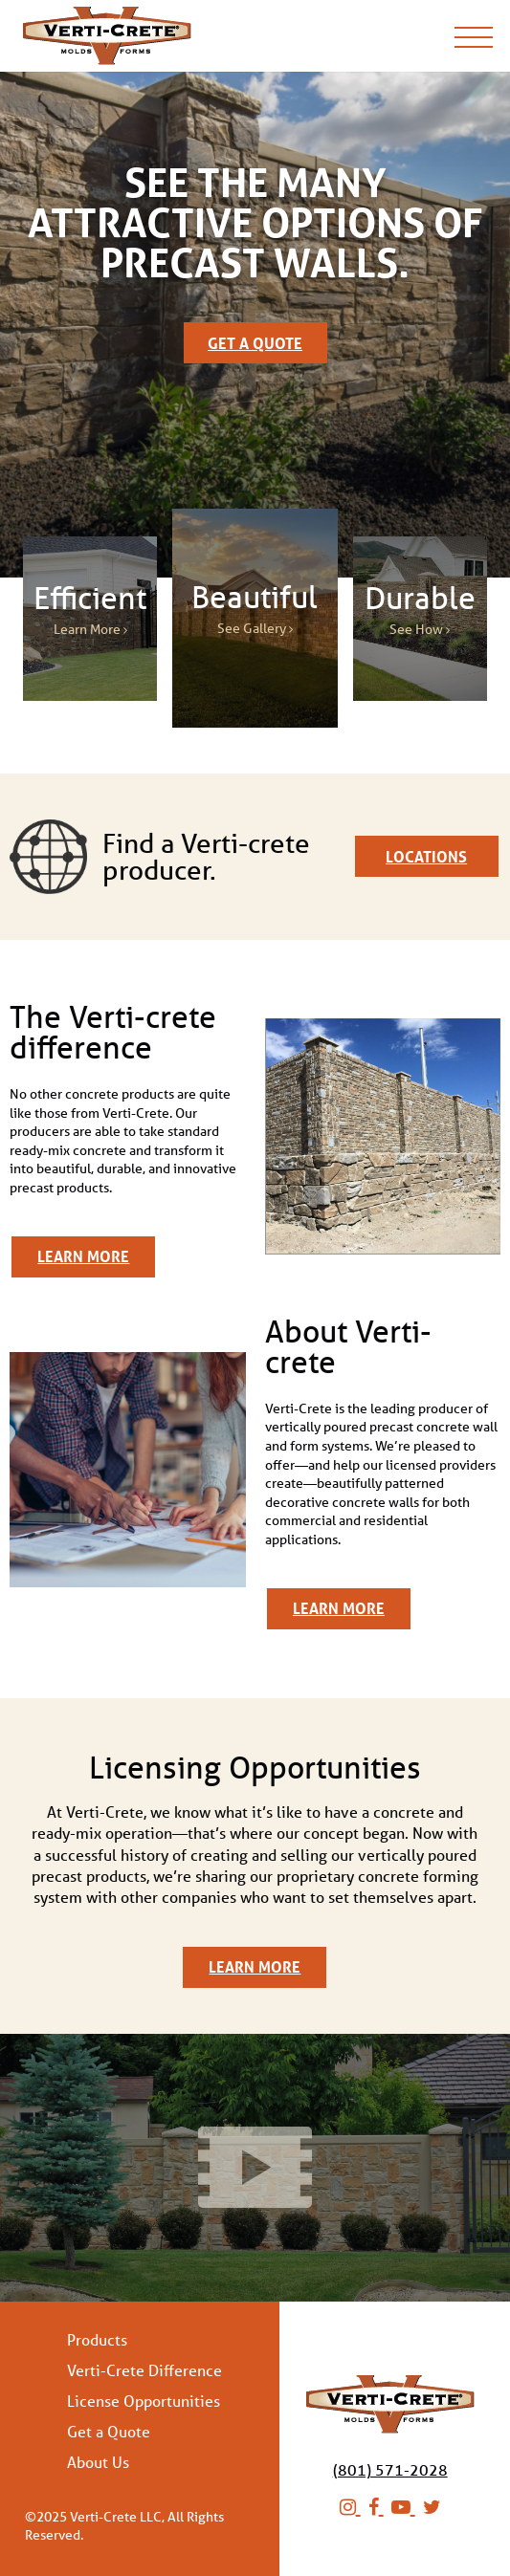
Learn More (83, 1256)
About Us (98, 2462)
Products (97, 2339)
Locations (426, 856)
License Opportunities (143, 2401)
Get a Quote (255, 343)
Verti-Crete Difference (144, 2370)
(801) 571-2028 (390, 2469)
